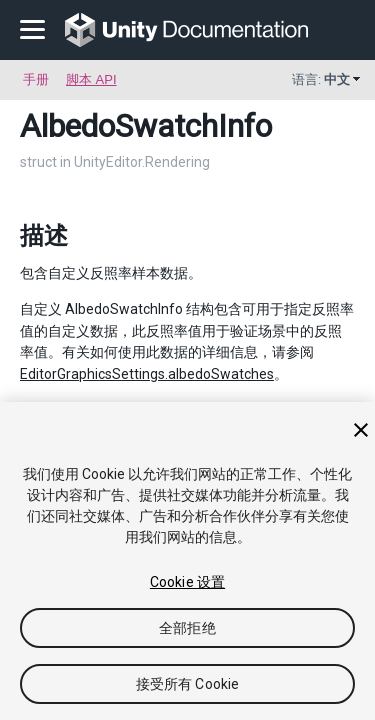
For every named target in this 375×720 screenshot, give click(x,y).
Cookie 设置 (187, 582)
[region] (187, 561)
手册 (36, 79)
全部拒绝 (187, 628)
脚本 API (91, 79)
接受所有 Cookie (188, 684)
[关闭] (361, 430)
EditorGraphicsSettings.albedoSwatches (147, 374)
